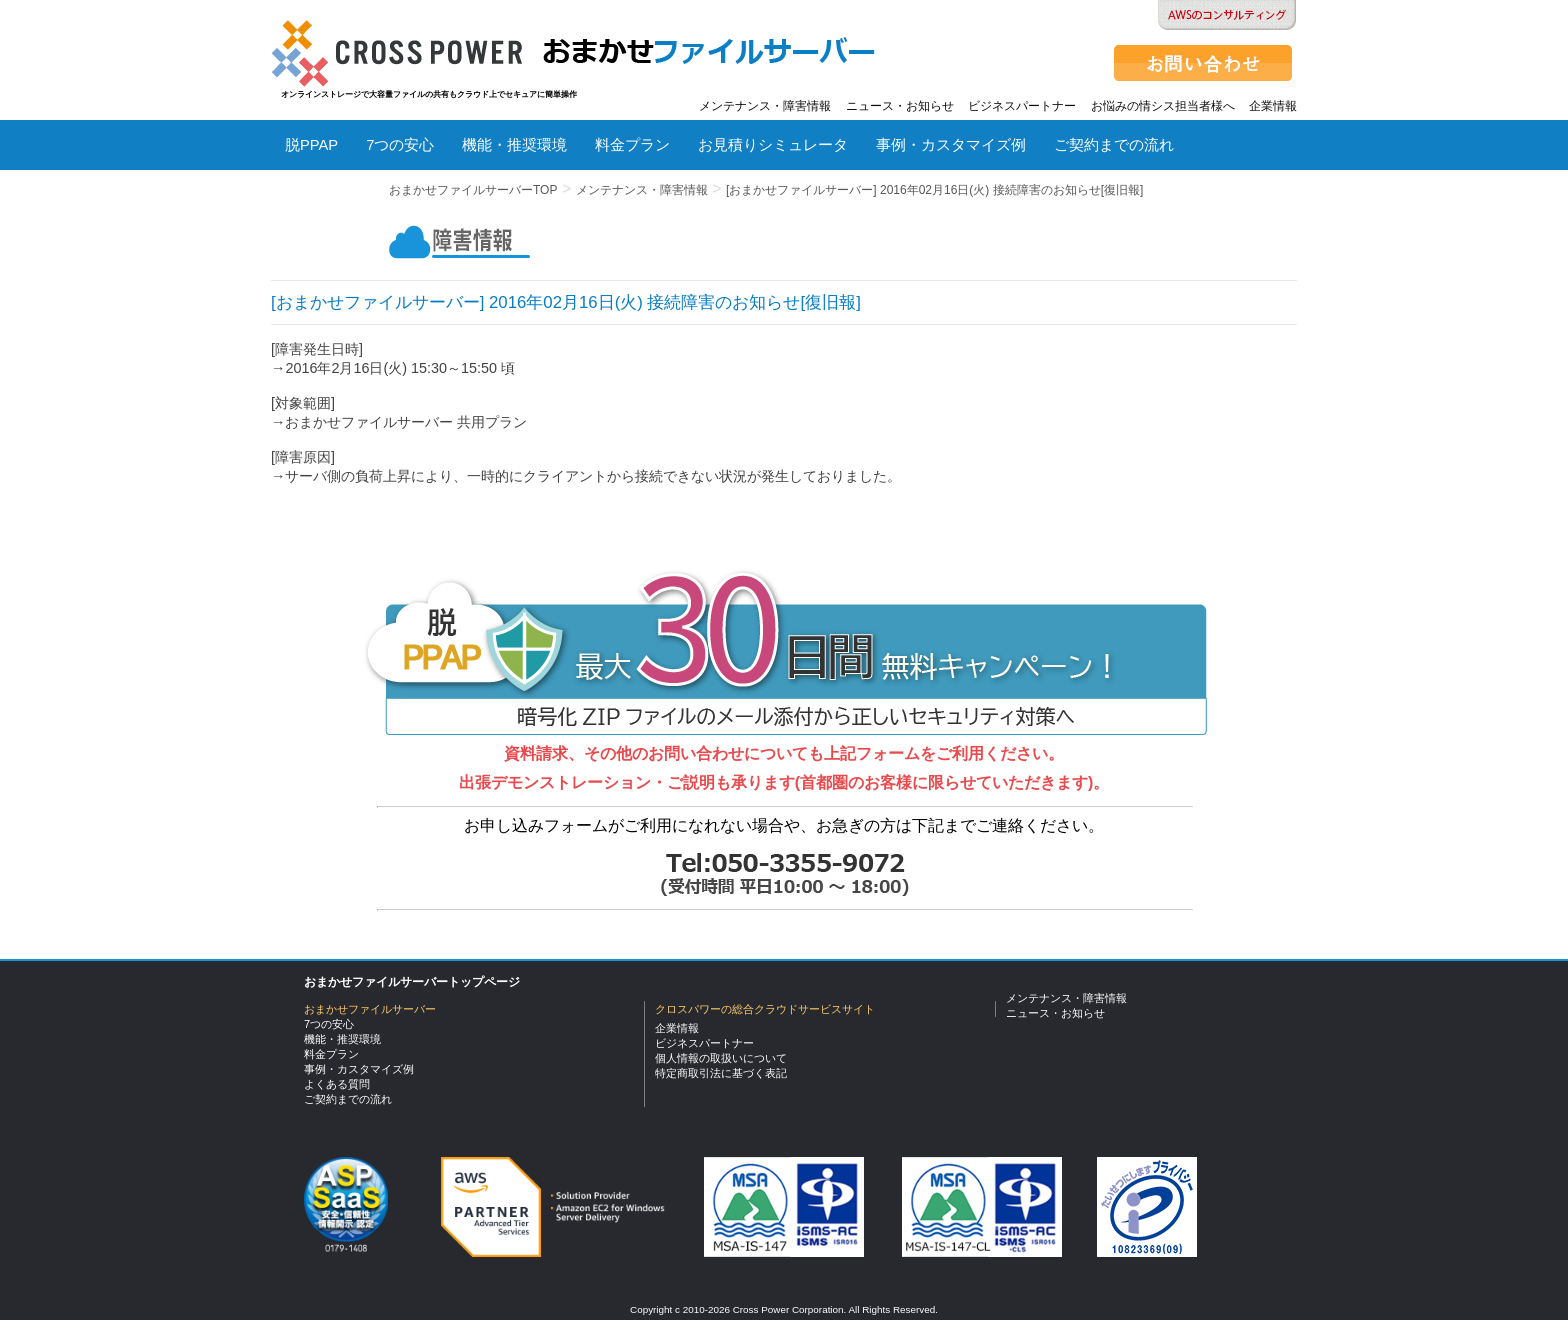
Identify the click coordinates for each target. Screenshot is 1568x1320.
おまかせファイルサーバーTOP (473, 190)
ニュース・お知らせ (900, 106)
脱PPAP (311, 145)
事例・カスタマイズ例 (951, 145)
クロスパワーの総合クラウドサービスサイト (765, 1009)
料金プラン (632, 145)
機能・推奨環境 (514, 145)
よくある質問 (330, 201)
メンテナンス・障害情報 (765, 106)
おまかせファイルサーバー (370, 1009)
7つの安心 (400, 145)
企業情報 (1273, 106)
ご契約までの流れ (1114, 145)
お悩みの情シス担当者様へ (1163, 106)
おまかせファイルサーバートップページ (412, 982)
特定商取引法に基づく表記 (721, 1073)
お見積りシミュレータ (773, 145)
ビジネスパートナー (1022, 106)
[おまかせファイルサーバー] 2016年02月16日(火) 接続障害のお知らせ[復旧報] (934, 190)
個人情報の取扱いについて (721, 1058)
